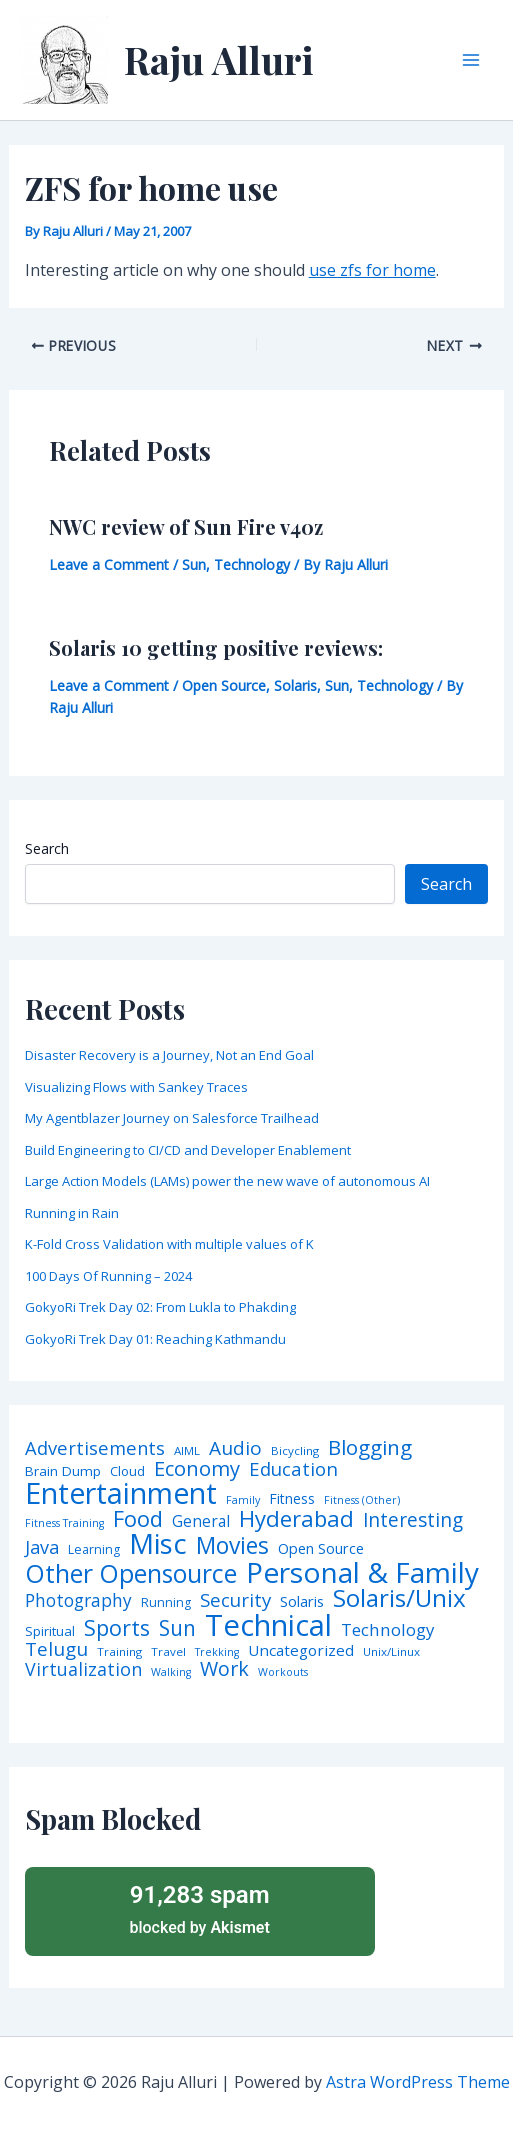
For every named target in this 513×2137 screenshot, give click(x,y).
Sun (194, 564)
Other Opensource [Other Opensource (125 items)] (131, 1573)
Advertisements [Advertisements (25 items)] (95, 1448)
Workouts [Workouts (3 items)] (283, 1672)
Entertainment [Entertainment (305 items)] (121, 1493)
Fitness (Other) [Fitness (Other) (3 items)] (362, 1500)
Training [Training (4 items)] (119, 1652)
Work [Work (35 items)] (224, 1669)
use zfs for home (372, 270)
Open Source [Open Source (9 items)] (321, 1549)
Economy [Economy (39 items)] (197, 1468)
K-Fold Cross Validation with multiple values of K (169, 1244)
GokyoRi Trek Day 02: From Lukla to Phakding (160, 1307)
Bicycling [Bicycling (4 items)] (295, 1451)
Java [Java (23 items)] (42, 1547)
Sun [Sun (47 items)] (177, 1628)
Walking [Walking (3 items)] (171, 1672)
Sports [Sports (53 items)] (117, 1627)
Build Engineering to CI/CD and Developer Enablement (188, 1150)
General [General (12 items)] (201, 1522)
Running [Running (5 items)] (166, 1603)
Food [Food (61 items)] (138, 1519)
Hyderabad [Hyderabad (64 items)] (296, 1518)
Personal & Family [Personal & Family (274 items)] (362, 1572)
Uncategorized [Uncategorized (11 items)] (301, 1650)
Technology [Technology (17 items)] (387, 1630)
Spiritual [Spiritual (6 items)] (50, 1631)
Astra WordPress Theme (418, 2082)
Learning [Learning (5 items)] (94, 1550)
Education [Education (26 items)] (293, 1469)
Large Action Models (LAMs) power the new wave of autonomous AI (227, 1181)
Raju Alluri (219, 59)
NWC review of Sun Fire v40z (186, 526)
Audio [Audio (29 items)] (235, 1448)
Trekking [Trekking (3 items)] (217, 1652)
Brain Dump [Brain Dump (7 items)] (63, 1472)
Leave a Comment (109, 564)
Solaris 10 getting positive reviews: (216, 647)
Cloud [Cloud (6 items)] (127, 1471)
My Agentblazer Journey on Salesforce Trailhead (172, 1118)
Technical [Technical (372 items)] (268, 1625)
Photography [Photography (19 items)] (78, 1600)
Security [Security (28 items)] (235, 1600)
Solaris (295, 685)
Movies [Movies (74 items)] (232, 1546)
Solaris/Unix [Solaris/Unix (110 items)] (399, 1598)
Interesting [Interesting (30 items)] (413, 1520)
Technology (252, 564)
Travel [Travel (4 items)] (168, 1652)
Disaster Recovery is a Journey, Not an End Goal (169, 1055)
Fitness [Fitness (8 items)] (292, 1499)
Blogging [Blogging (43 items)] (370, 1447)
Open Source (224, 685)
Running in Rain (72, 1213)
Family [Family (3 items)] (243, 1500)
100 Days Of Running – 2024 (108, 1276)
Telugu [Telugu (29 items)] (56, 1649)
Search (47, 848)
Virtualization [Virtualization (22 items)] (83, 1670)
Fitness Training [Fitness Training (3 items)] (64, 1523)
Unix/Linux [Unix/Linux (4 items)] (391, 1652)
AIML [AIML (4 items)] (187, 1451)
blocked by (200, 1908)
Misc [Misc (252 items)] (158, 1544)
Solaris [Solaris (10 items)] (302, 1601)
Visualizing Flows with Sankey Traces (136, 1087)
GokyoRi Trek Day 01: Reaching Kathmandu (155, 1339)
